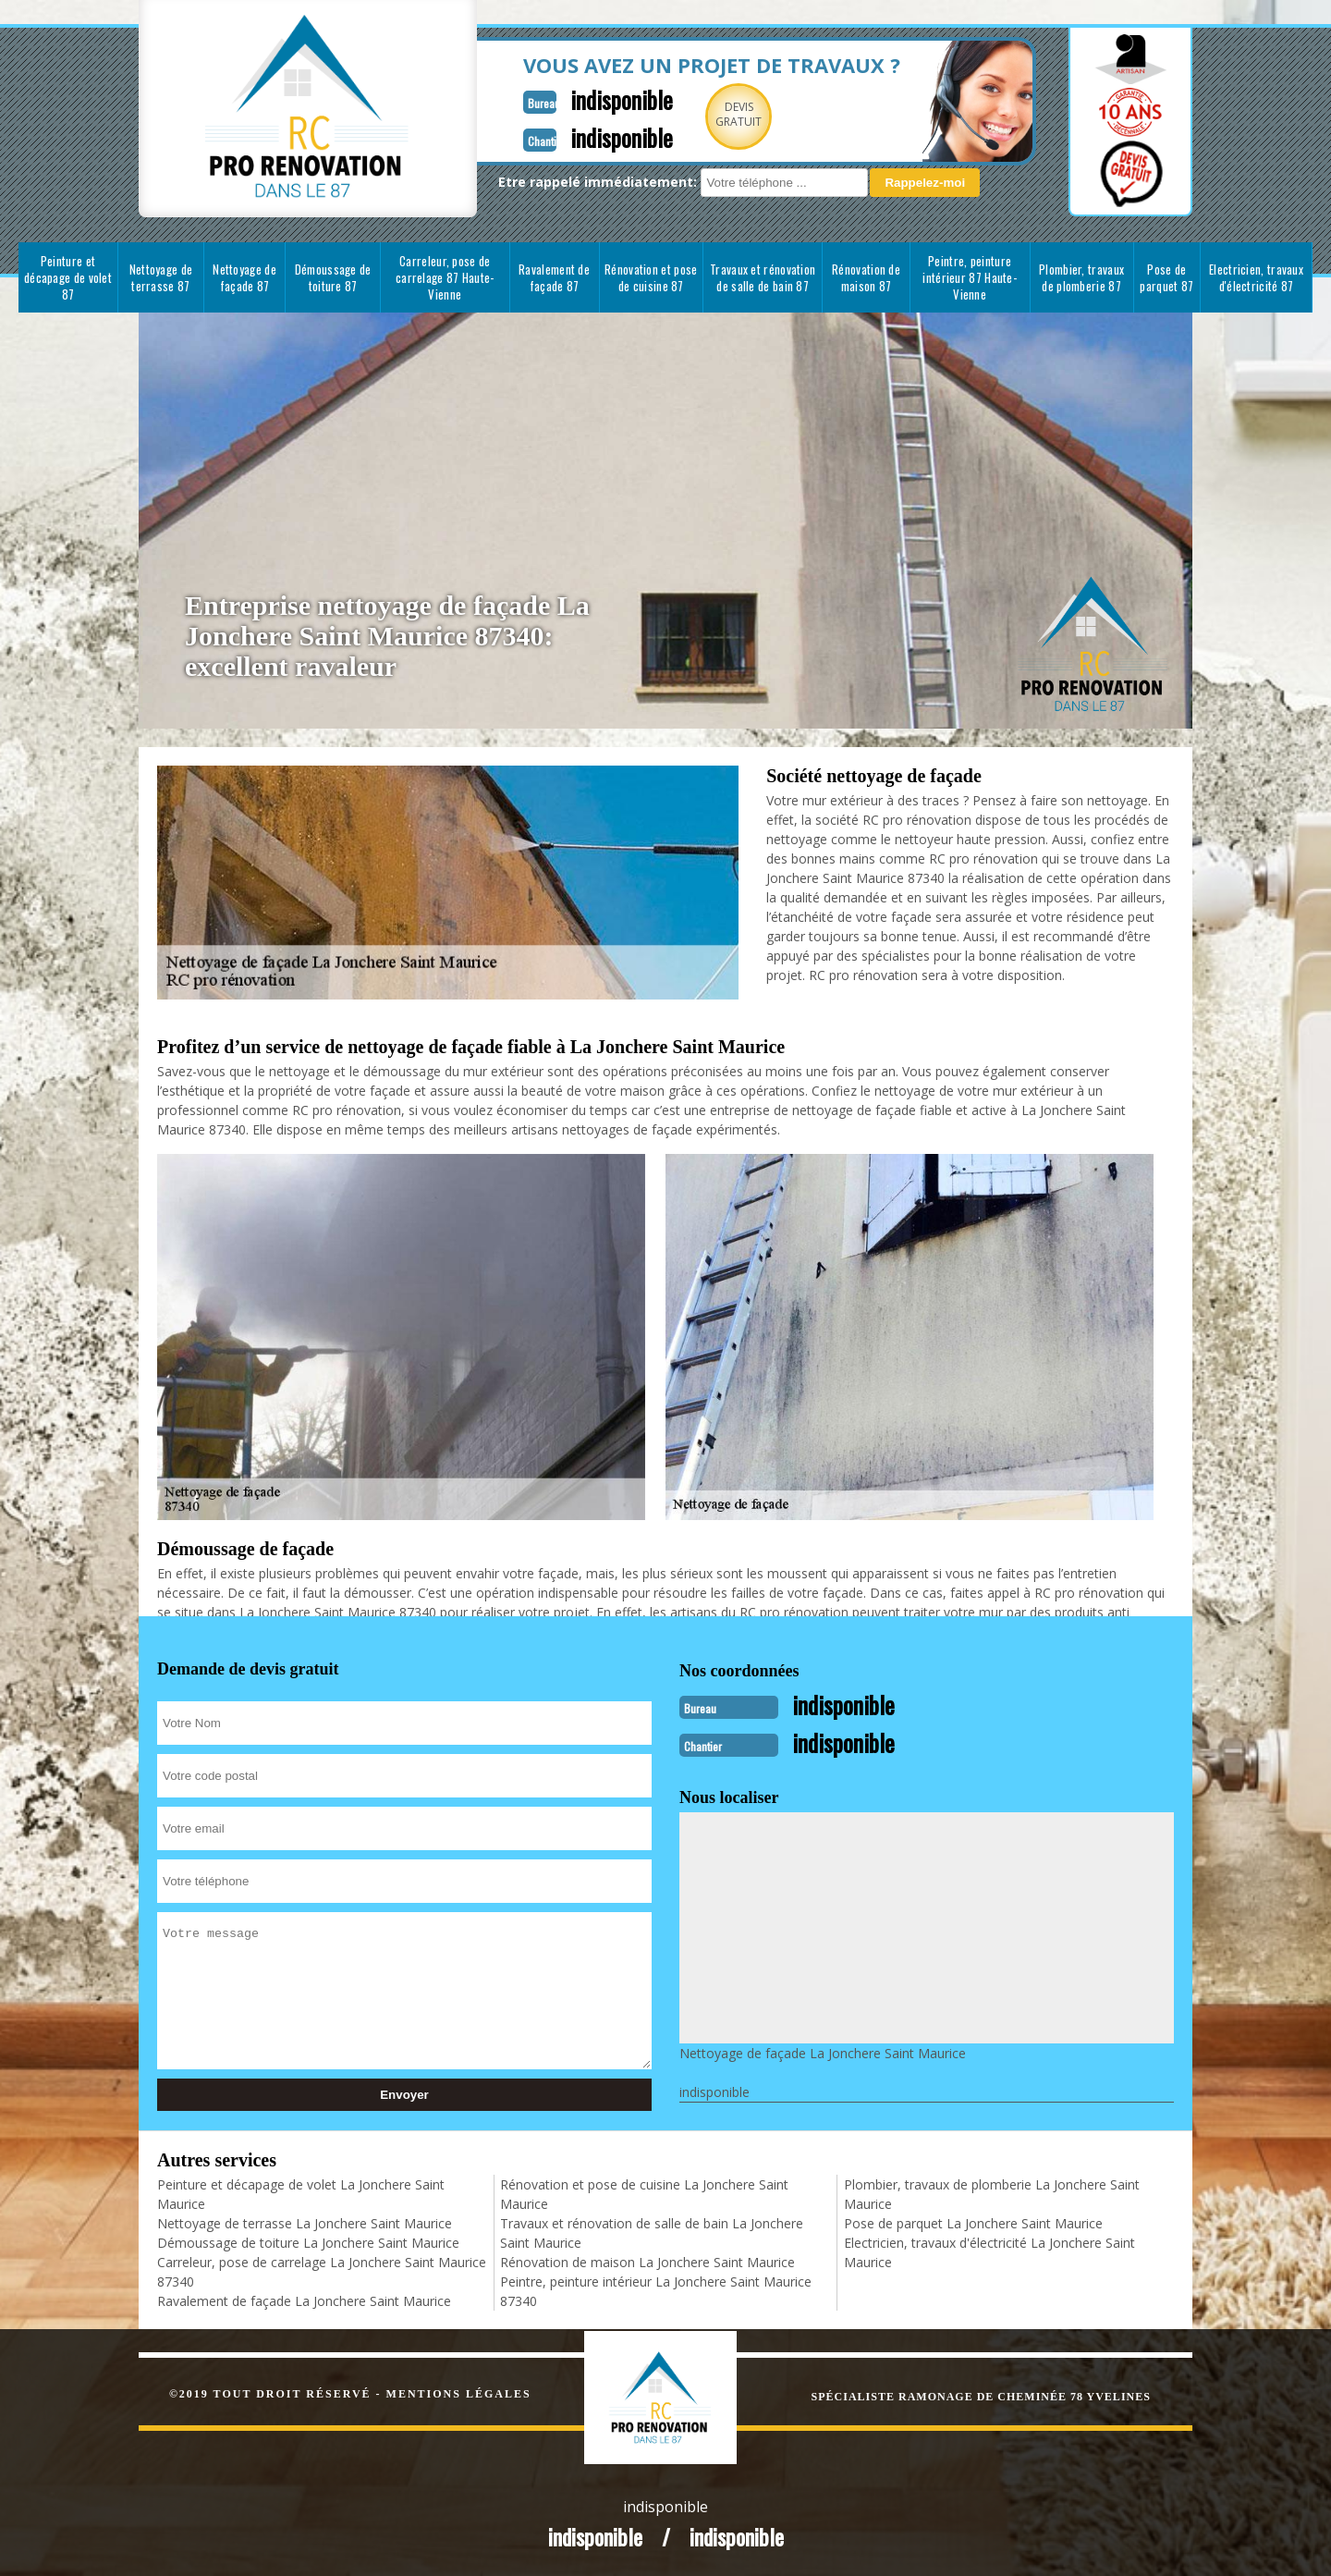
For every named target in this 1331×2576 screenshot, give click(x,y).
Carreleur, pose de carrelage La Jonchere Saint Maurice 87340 (321, 2269)
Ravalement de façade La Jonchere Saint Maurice (304, 2299)
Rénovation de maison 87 (866, 277)
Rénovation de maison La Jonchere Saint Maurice (647, 2260)
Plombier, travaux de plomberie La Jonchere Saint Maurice (992, 2192)
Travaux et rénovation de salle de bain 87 (762, 277)
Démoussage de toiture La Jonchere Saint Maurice (308, 2241)
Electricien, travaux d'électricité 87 (1256, 277)
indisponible (575, 98)
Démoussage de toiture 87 (333, 277)
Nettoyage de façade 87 (244, 277)
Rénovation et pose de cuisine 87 (650, 277)
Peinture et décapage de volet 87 (68, 277)
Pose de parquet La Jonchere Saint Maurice (973, 2221)
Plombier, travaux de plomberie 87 (1081, 277)
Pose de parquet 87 (1166, 277)
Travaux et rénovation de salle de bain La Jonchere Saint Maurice (651, 2231)
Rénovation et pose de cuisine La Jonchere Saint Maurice (644, 2192)
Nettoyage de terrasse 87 (161, 277)
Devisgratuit (696, 114)
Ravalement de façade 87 (554, 277)
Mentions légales (458, 2392)
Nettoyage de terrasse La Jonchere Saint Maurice (304, 2221)
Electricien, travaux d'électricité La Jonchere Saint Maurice (989, 2250)
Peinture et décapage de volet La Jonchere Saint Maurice (301, 2192)
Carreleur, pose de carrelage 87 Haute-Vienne (445, 277)
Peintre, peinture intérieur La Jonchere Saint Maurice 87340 (656, 2289)
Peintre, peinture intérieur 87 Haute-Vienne (969, 277)
